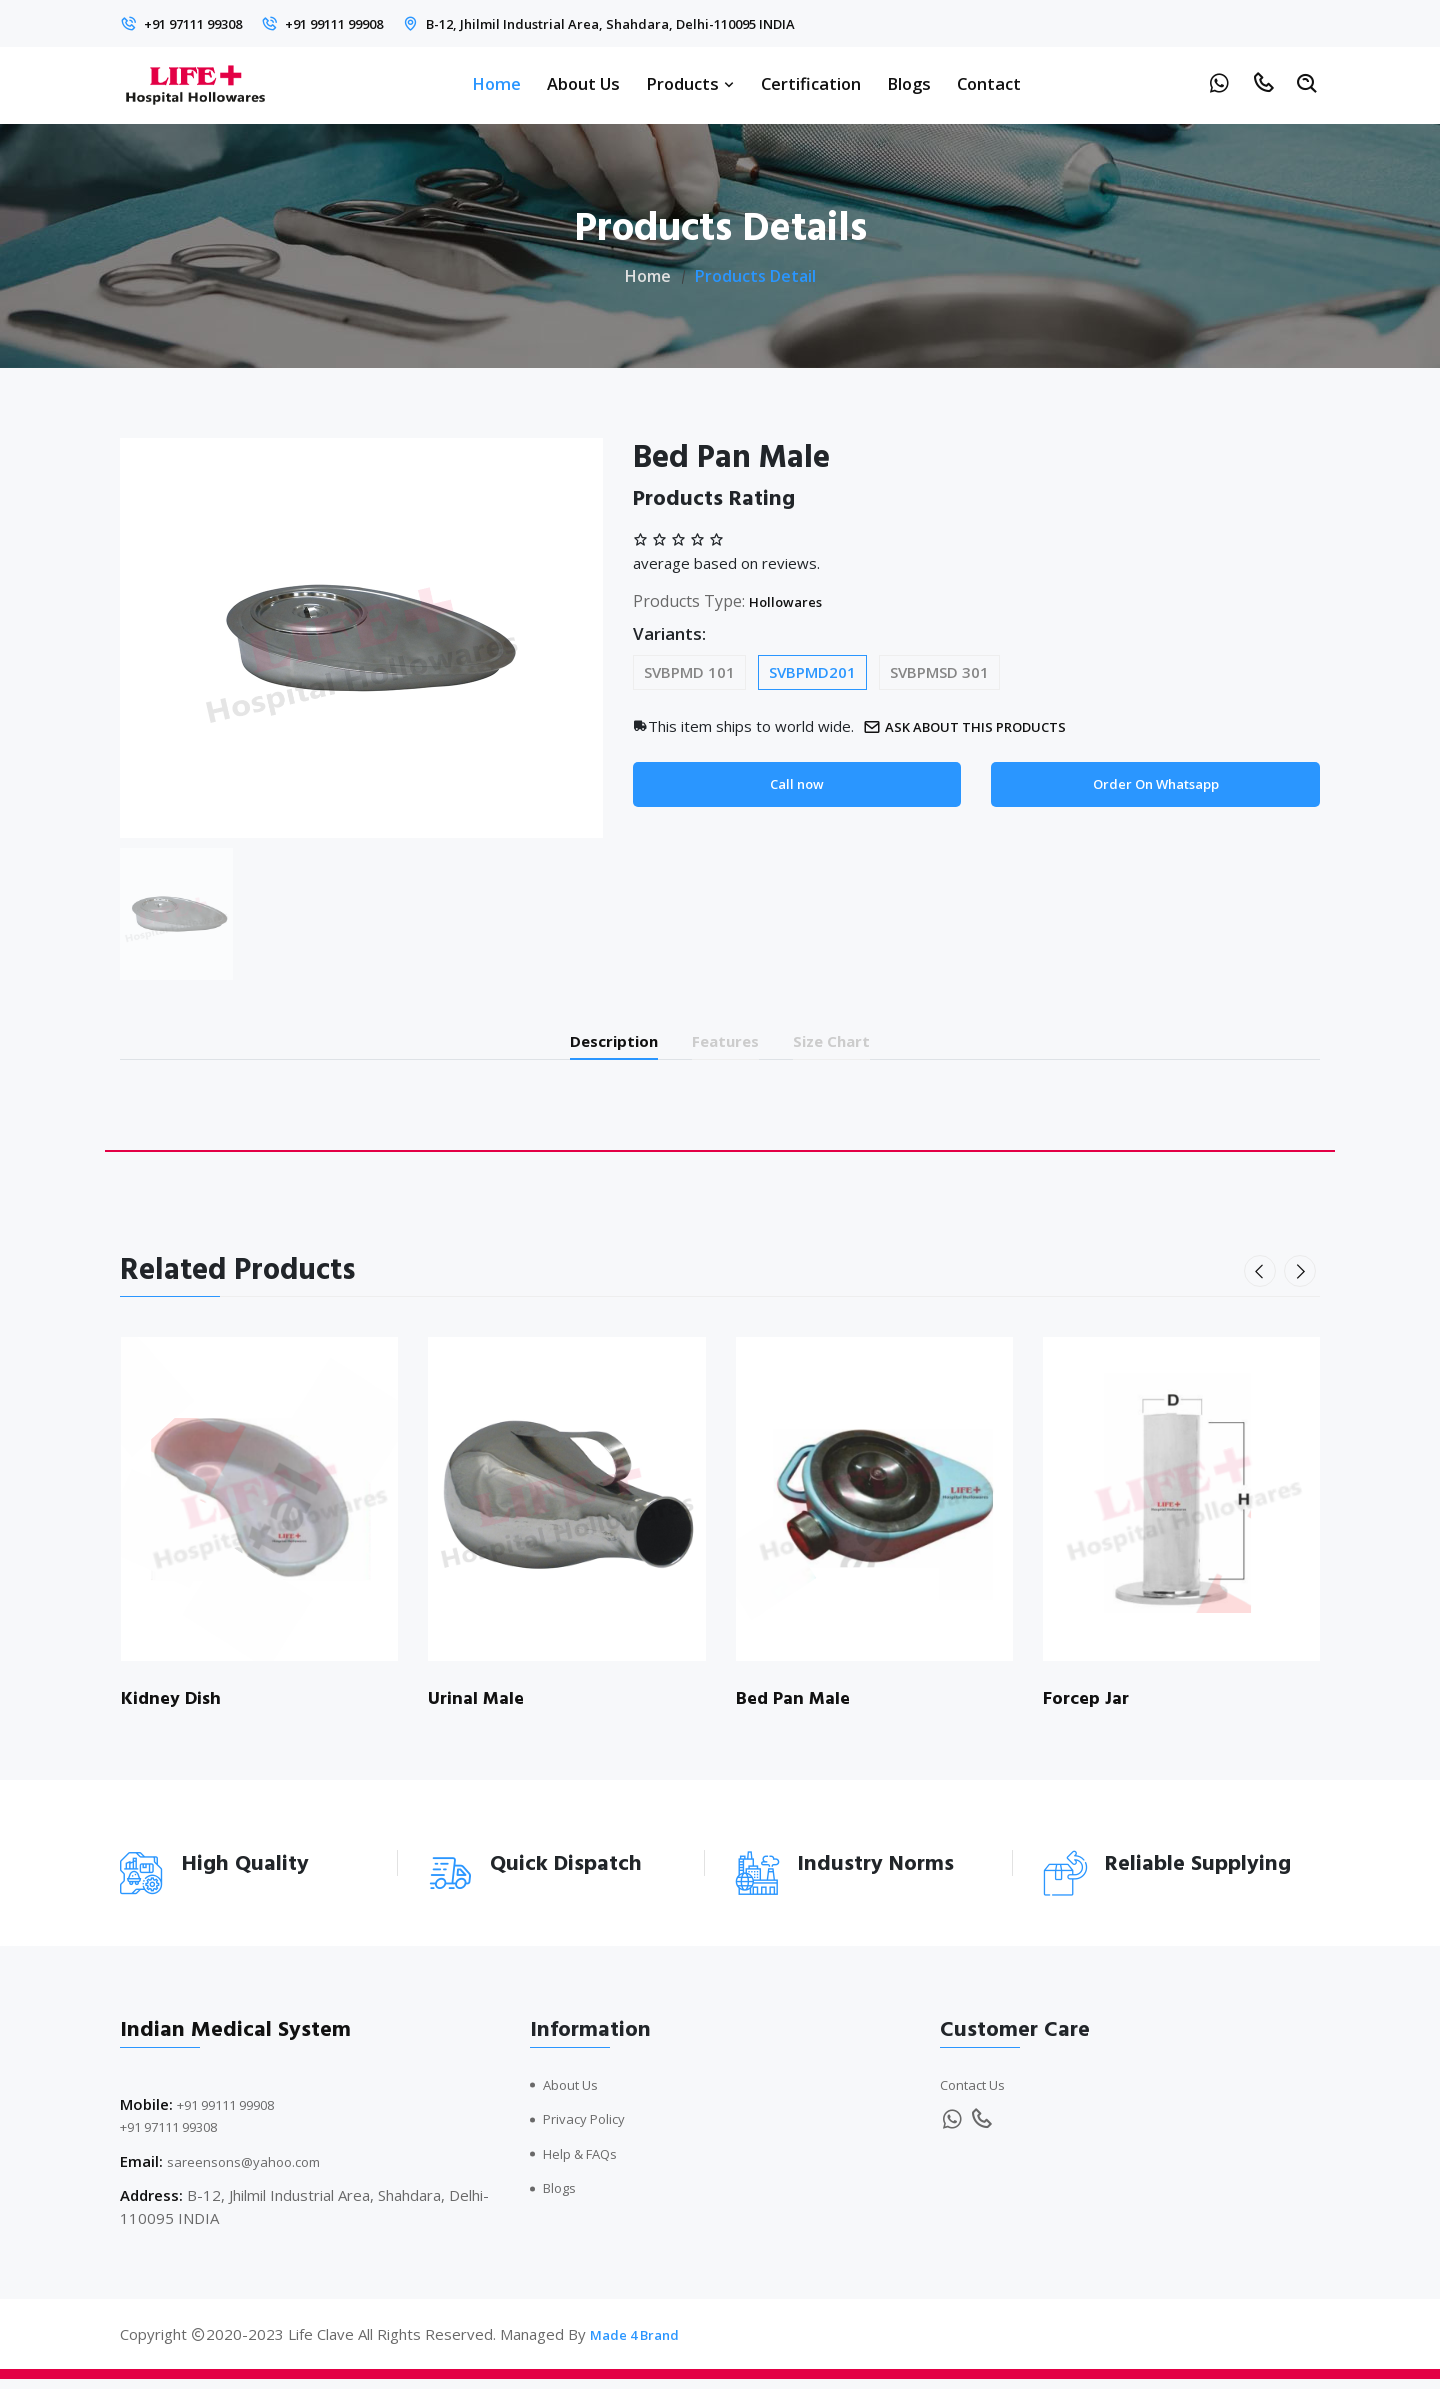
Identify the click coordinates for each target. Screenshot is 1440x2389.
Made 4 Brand (640, 2344)
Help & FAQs (587, 2162)
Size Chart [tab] (860, 1044)
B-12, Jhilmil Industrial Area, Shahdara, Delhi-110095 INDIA (690, 23)
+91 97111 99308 (206, 23)
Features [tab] (728, 1044)
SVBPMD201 (812, 672)
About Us (583, 83)
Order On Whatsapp (1155, 786)
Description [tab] (588, 1044)
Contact (989, 83)
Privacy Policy (590, 2128)
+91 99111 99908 (374, 23)
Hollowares (792, 601)
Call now (796, 786)
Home (496, 83)
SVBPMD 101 (689, 672)
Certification (811, 83)
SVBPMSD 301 (939, 672)
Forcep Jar (1090, 1707)
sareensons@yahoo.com (251, 2170)
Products (690, 83)
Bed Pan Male (798, 1707)
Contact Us (978, 2093)
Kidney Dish (174, 1707)
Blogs (909, 83)
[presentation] (1264, 1280)
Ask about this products (981, 726)
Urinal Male (479, 1707)
